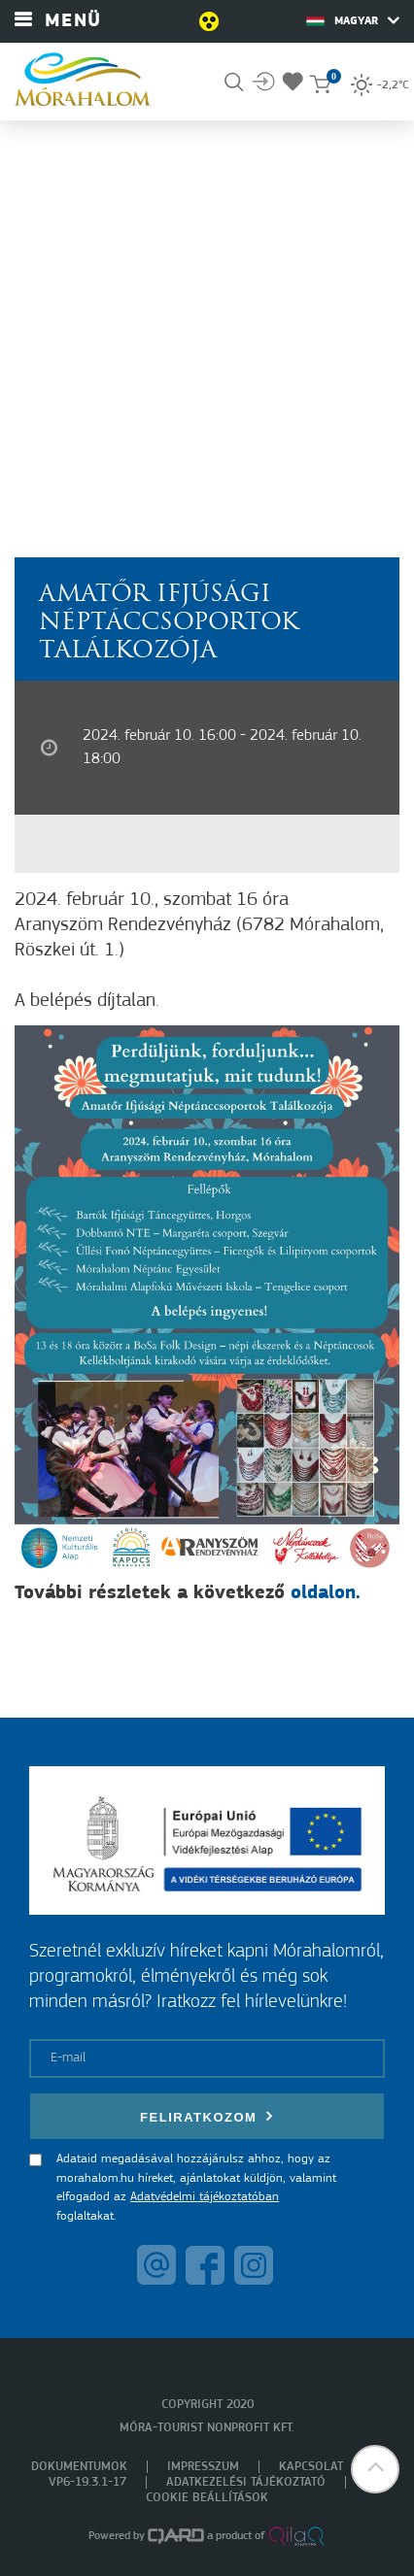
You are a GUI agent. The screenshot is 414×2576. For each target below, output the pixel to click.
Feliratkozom (207, 2116)
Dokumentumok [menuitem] (79, 2466)
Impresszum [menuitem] (203, 2466)
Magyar (352, 20)
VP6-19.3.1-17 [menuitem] (87, 2482)
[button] (375, 2469)
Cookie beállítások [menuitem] (207, 2498)
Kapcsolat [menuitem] (311, 2466)
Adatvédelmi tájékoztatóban (204, 2197)
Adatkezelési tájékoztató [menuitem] (246, 2482)
